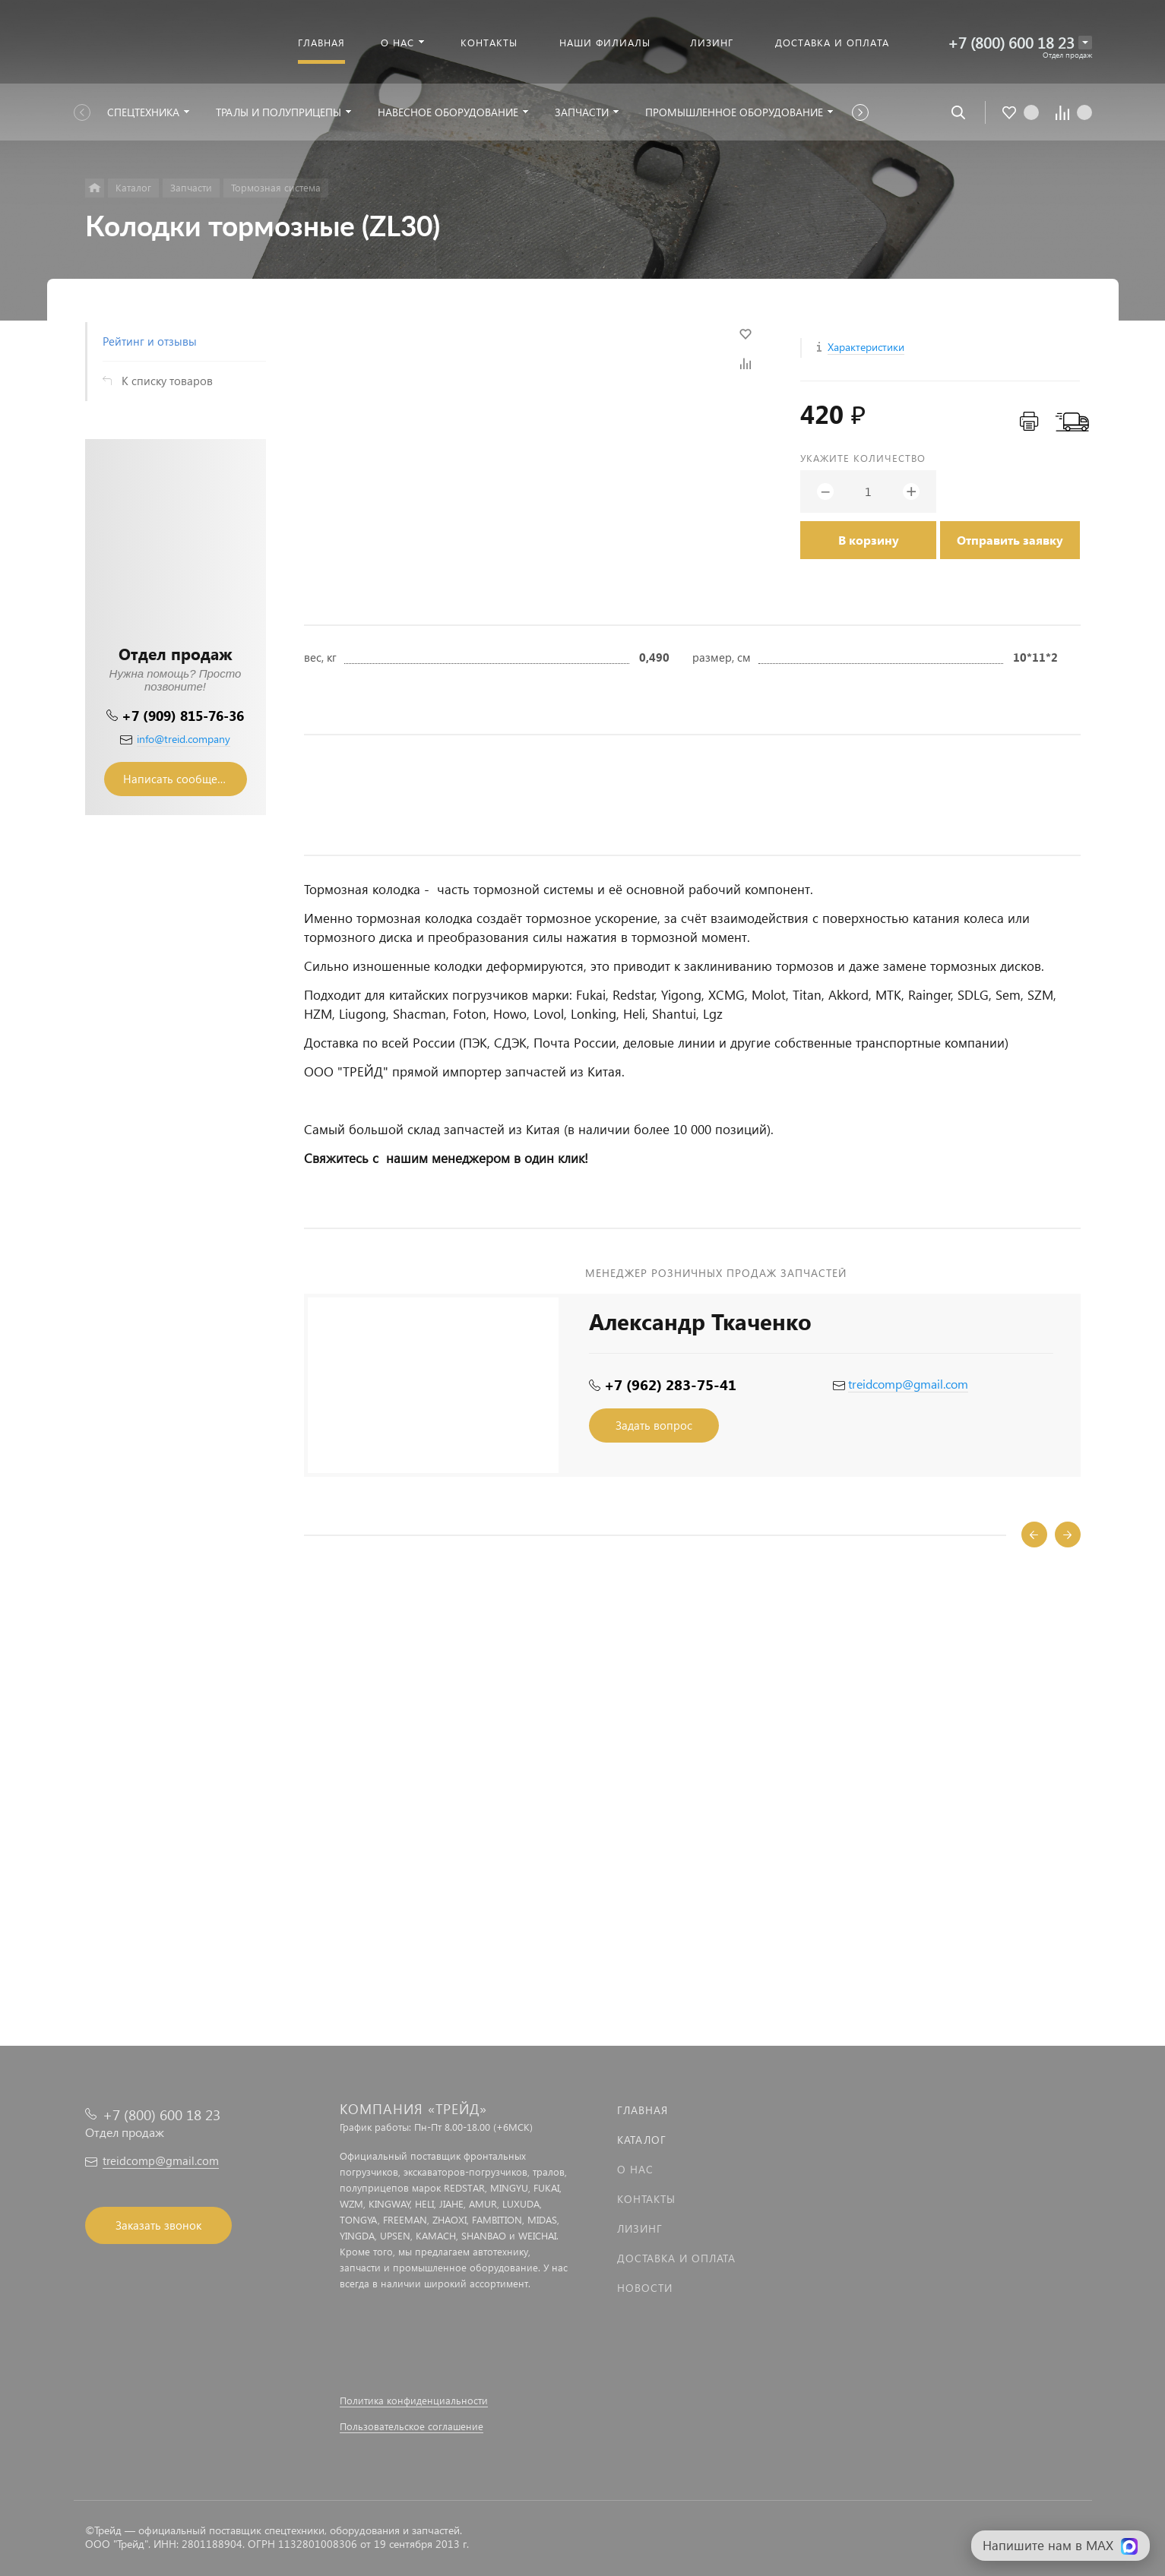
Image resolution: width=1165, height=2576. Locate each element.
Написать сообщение (180, 778)
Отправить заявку (1010, 540)
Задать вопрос (654, 1425)
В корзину (868, 540)
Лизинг (640, 2228)
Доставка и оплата (676, 2258)
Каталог (641, 2139)
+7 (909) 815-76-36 (183, 715)
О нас (635, 2169)
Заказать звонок (158, 2225)
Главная (642, 2110)
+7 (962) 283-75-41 (670, 1384)
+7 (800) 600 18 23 (1011, 42)
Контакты (646, 2199)
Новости (645, 2287)
